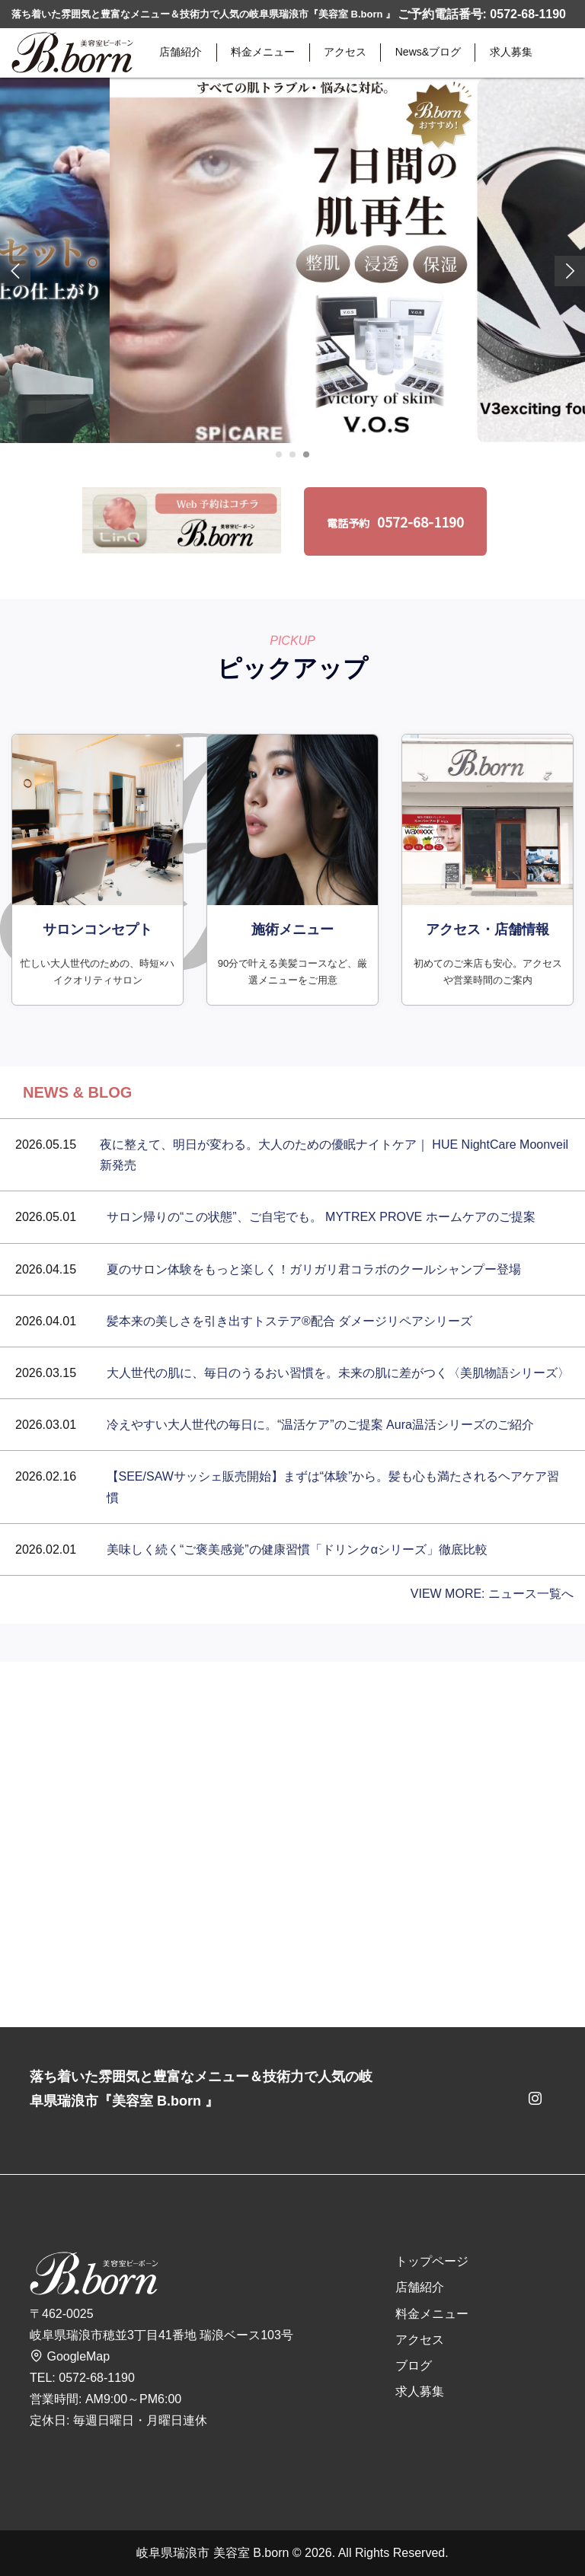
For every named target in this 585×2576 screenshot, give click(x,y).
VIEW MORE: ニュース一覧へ (492, 1593)
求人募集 (511, 52)
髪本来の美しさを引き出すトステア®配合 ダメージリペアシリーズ (289, 1321)
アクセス (345, 52)
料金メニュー (263, 52)
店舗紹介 (180, 52)
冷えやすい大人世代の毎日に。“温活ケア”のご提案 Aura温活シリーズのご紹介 (320, 1424)
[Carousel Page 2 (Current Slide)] (292, 454)
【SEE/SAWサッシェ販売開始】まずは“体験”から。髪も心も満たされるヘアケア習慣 (333, 1486)
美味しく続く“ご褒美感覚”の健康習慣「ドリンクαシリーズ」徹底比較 (297, 1549)
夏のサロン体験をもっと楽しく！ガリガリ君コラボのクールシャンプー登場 (314, 1269)
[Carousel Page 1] (279, 454)
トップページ (431, 2261)
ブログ (413, 2365)
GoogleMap (70, 2356)
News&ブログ (428, 52)
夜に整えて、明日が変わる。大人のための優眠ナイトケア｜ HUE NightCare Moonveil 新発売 (334, 1155)
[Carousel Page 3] (306, 454)
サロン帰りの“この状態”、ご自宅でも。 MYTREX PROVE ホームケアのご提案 (321, 1216)
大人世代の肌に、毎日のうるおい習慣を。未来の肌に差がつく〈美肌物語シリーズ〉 (338, 1372)
